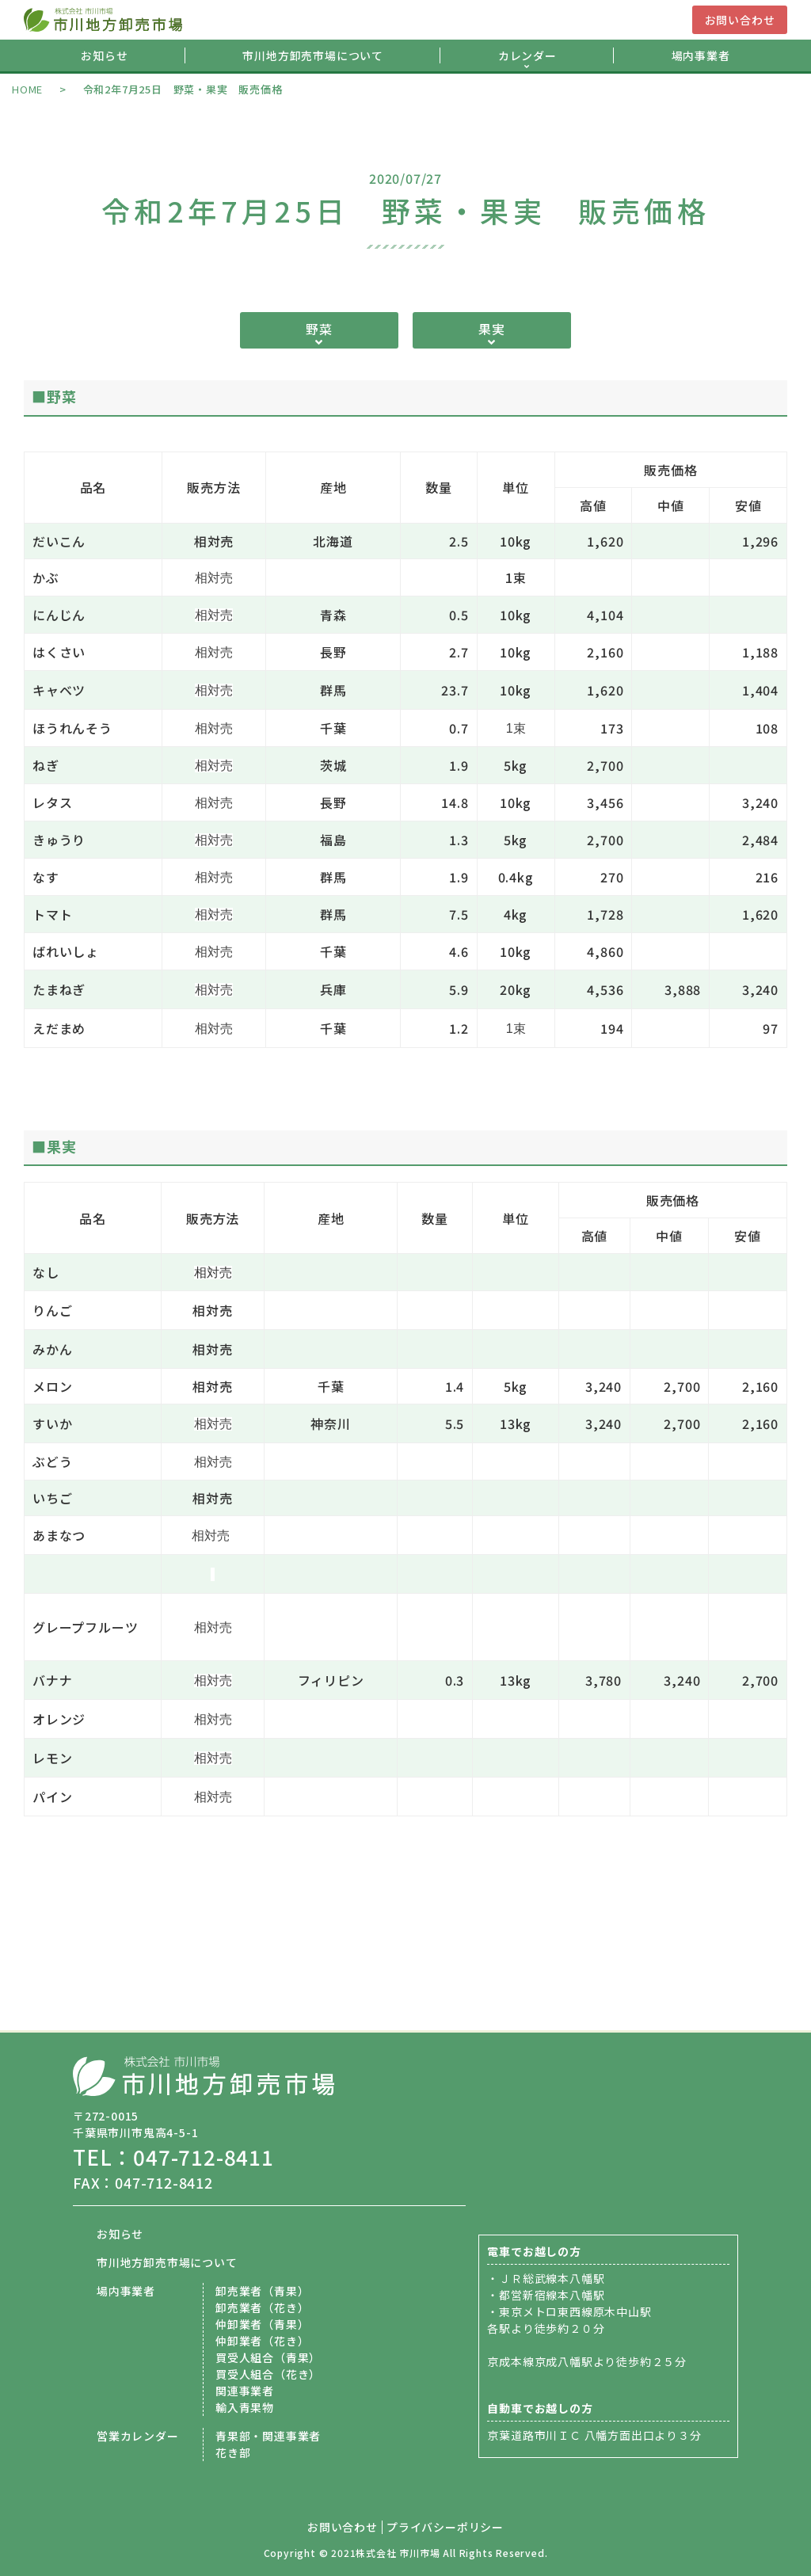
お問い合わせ (740, 20)
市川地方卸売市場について (312, 55)
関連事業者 (244, 2391)
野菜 (319, 328)
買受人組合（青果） (268, 2357)
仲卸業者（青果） (262, 2324)
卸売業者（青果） (262, 2291)
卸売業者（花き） (262, 2307)
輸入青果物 (244, 2407)
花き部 (232, 2452)
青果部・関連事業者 (268, 2436)
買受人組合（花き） (268, 2374)
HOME (27, 89)
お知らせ (104, 55)
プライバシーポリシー (445, 2527)
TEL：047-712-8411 (173, 2156)
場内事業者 (701, 55)
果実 (491, 328)
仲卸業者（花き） (262, 2341)
